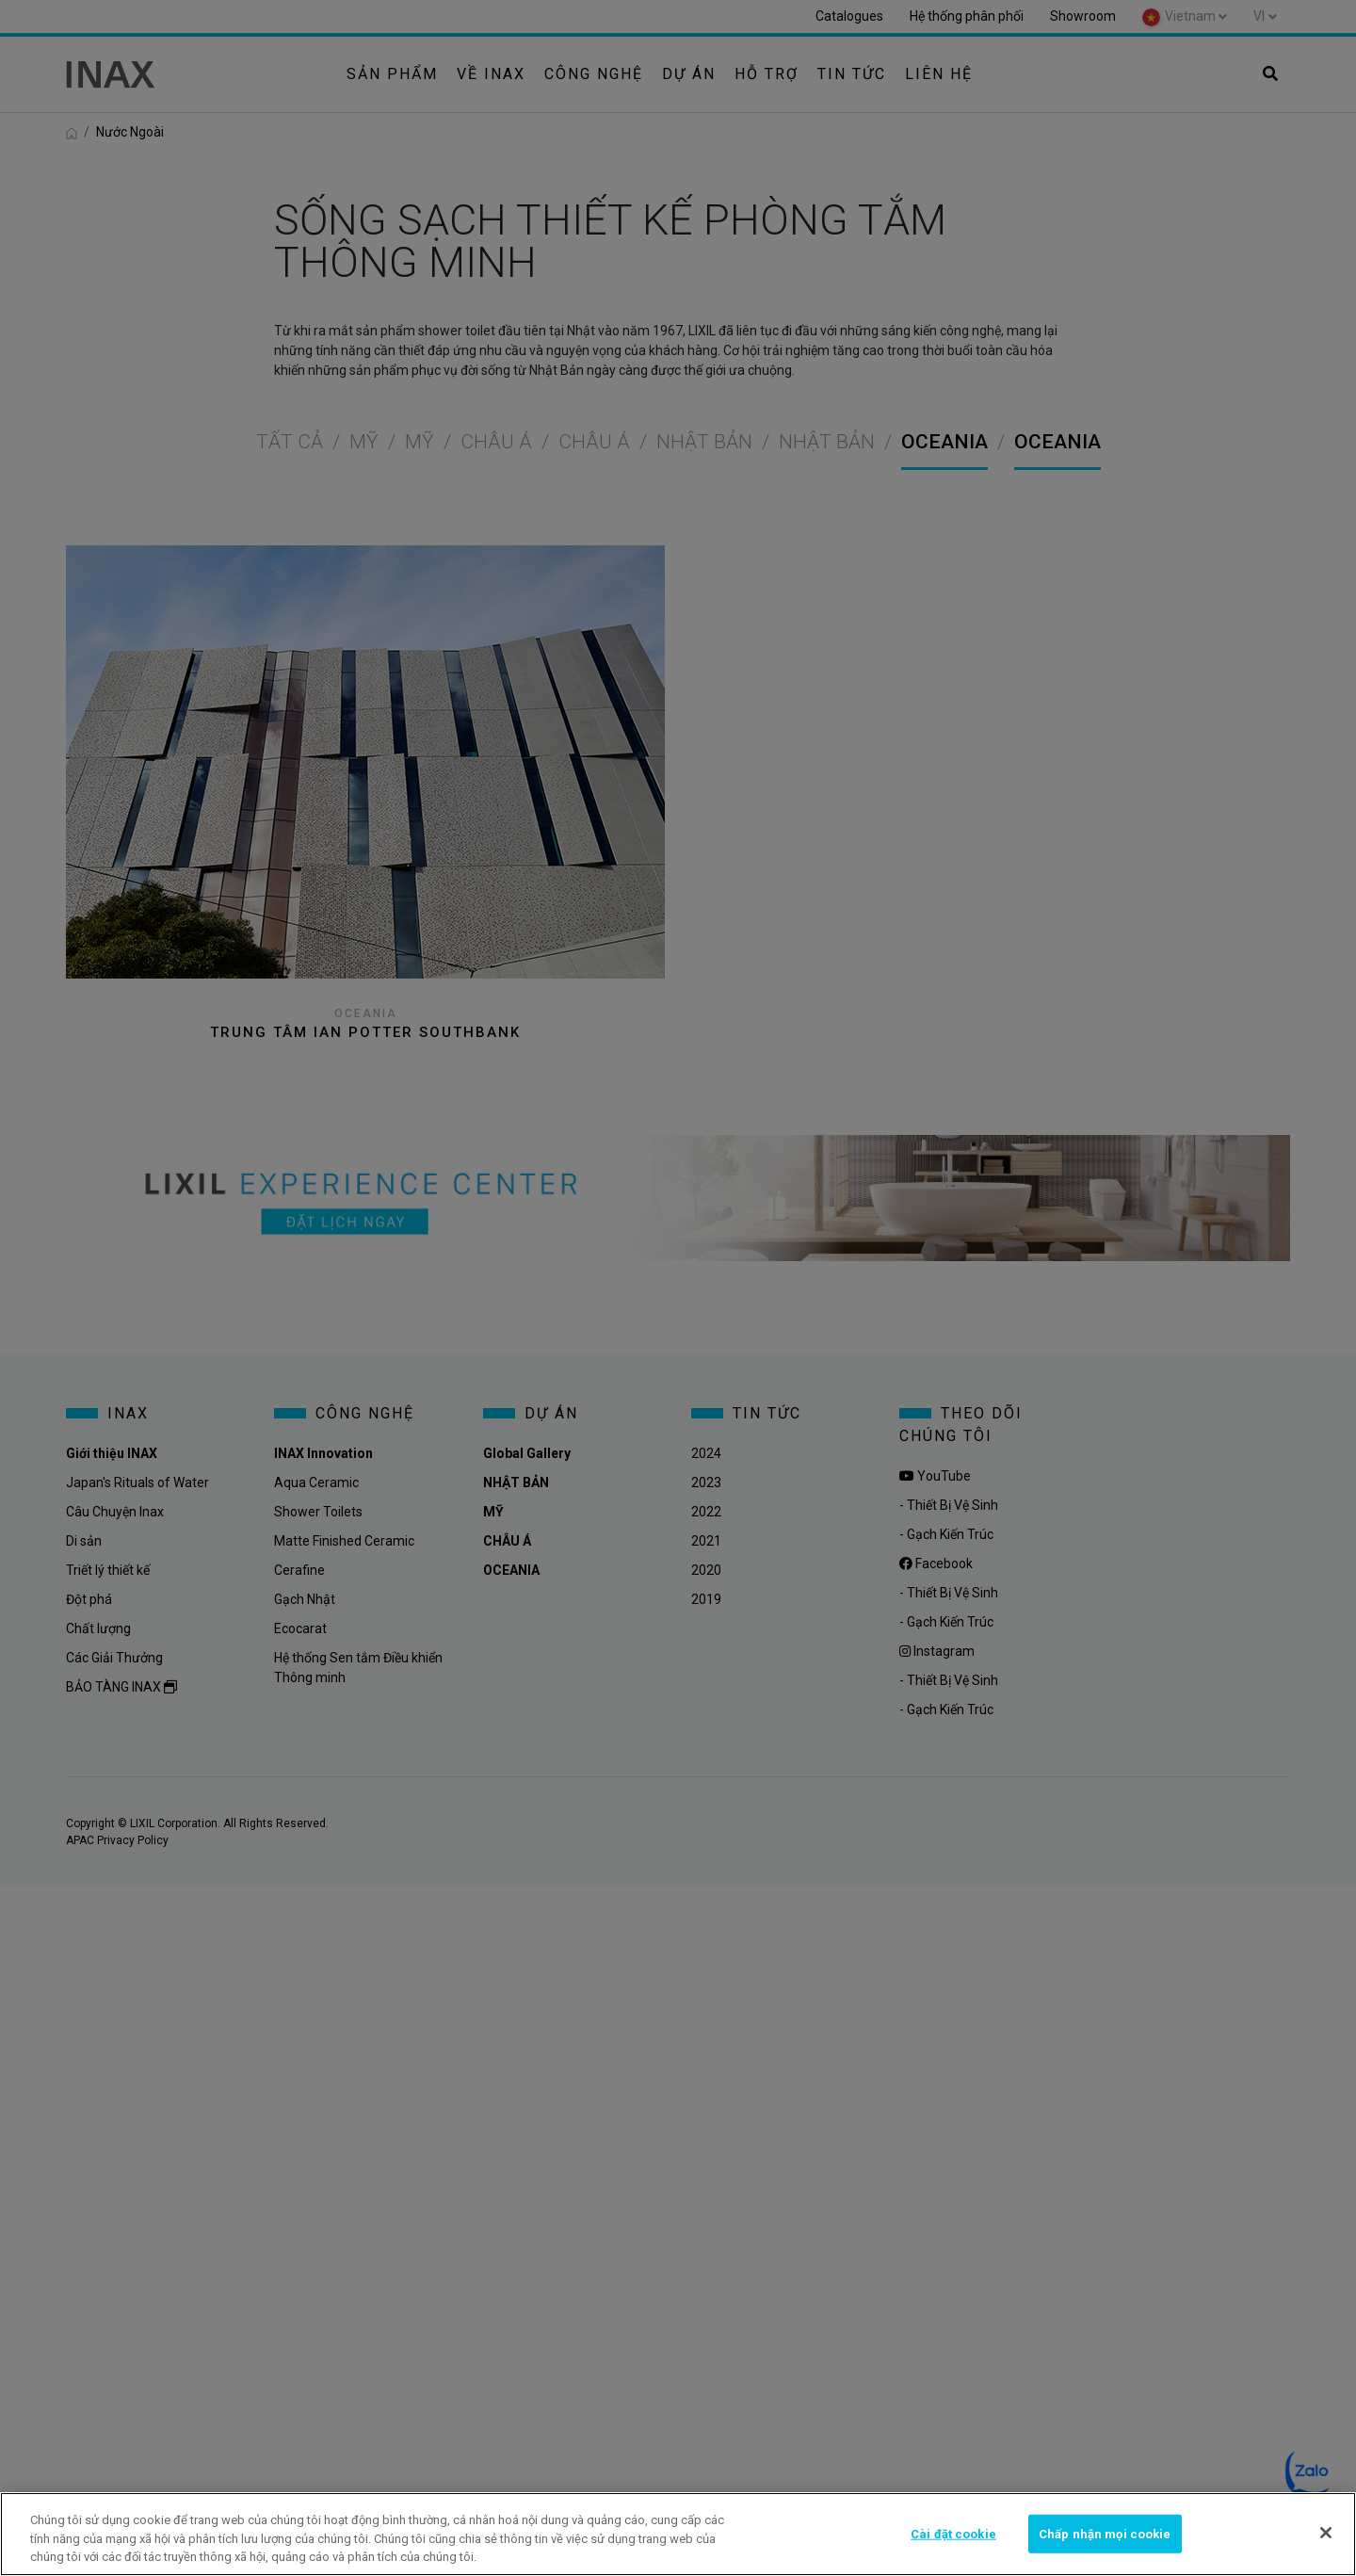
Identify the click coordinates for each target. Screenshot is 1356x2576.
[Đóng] (1326, 2532)
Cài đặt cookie (953, 2533)
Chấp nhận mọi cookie (1105, 2533)
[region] (678, 2534)
